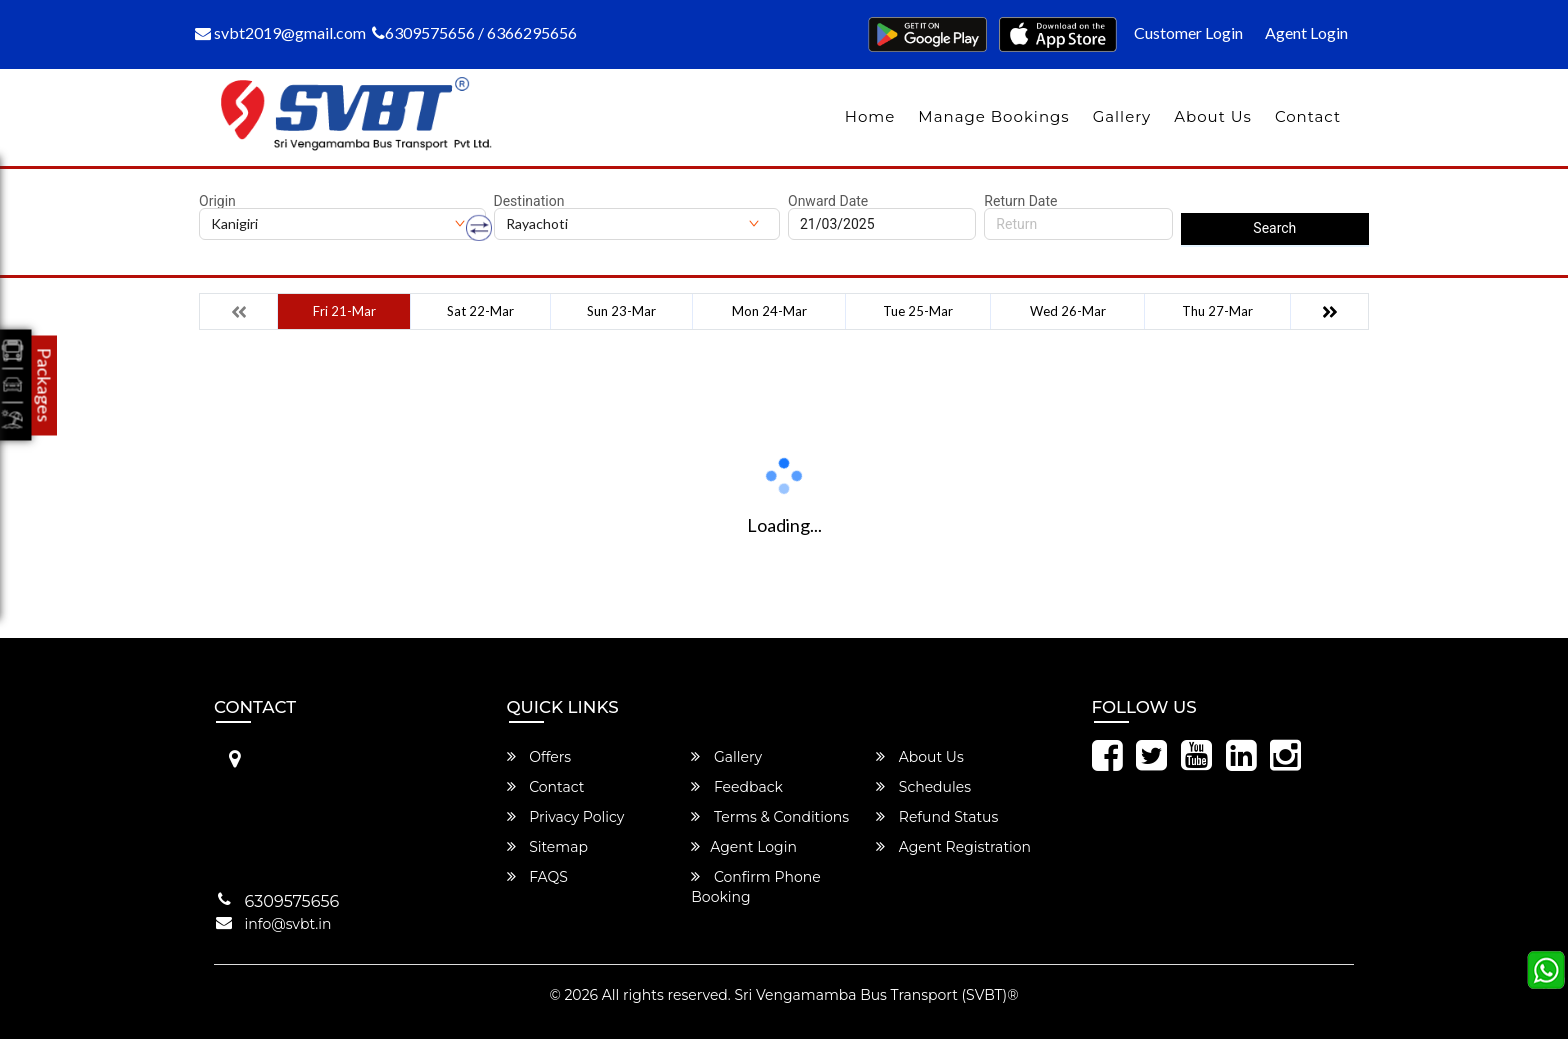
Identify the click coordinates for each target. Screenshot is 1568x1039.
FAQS (537, 877)
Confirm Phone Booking (755, 887)
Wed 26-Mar (1068, 311)
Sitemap (547, 847)
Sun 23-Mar (621, 311)
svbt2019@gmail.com (280, 32)
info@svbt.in (288, 924)
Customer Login (1188, 32)
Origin (217, 201)
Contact (1308, 116)
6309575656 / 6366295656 (474, 32)
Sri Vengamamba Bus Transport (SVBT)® (876, 995)
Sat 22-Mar (480, 311)
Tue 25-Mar (918, 311)
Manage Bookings (993, 116)
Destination (529, 201)
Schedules (923, 787)
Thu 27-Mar (1217, 311)
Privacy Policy (566, 817)
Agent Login (1306, 32)
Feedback (737, 787)
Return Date (1020, 201)
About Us (1213, 116)
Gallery (1122, 116)
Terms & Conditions (770, 817)
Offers (539, 757)
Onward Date (828, 201)
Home (870, 116)
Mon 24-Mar (769, 311)
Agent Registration (953, 847)
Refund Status (937, 817)
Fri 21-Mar (344, 311)
